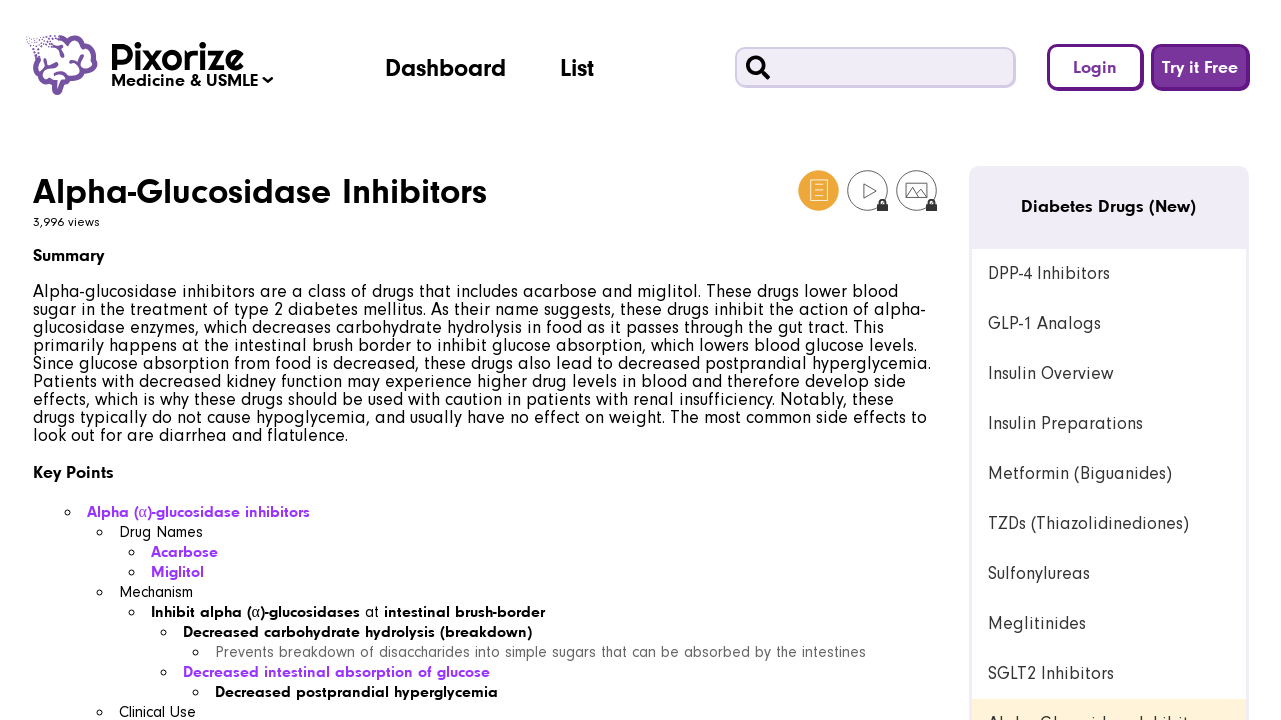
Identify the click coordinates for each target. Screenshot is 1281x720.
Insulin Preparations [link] (1065, 423)
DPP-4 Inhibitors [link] (1049, 273)
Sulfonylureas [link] (1039, 573)
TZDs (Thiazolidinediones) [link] (1088, 523)
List (577, 67)
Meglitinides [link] (1037, 623)
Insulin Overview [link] (1050, 373)
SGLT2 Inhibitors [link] (1051, 673)
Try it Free (1200, 66)
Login (1095, 66)
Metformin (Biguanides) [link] (1080, 473)
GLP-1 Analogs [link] (1044, 323)
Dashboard (445, 67)
